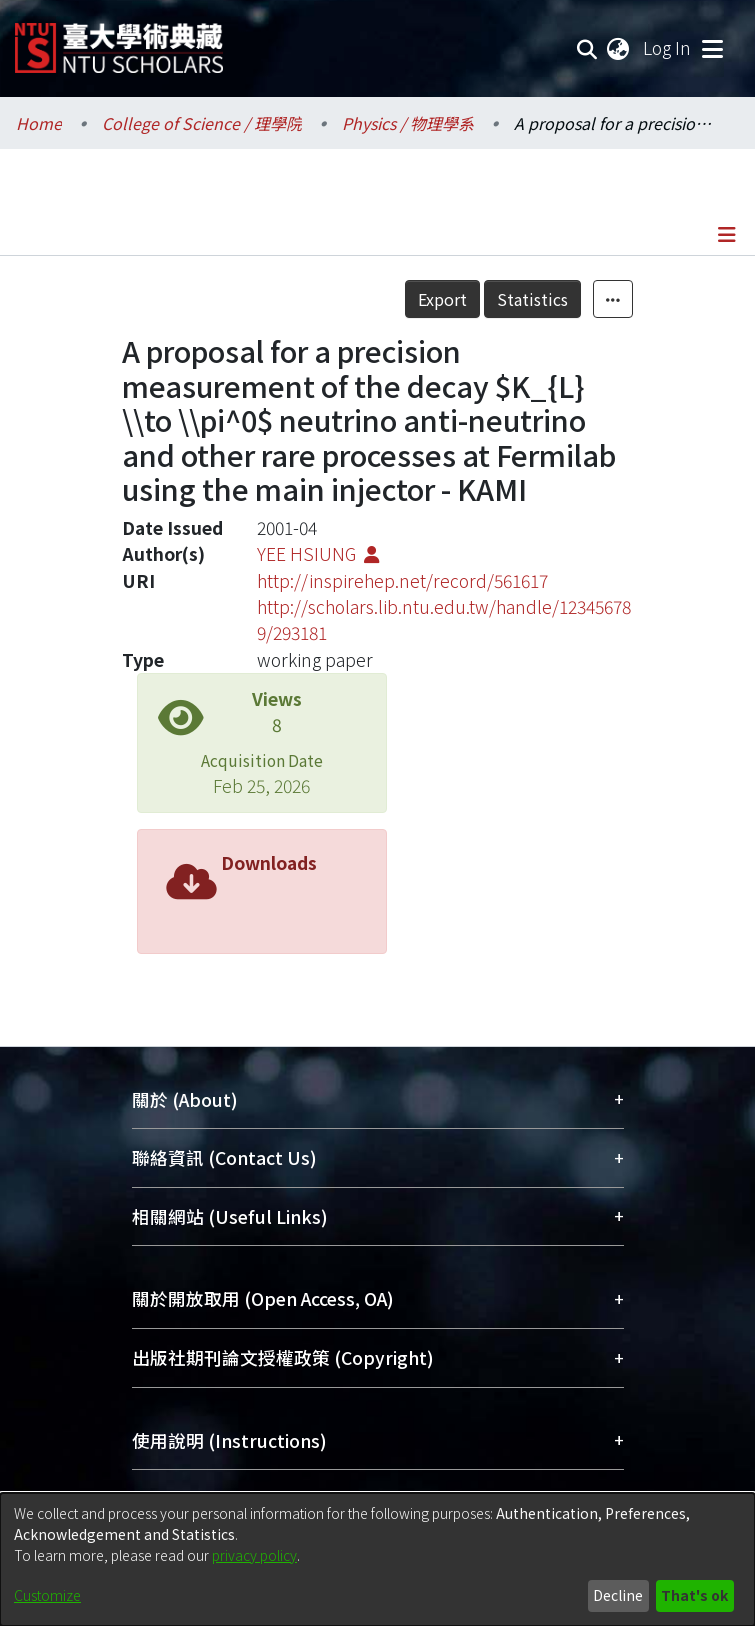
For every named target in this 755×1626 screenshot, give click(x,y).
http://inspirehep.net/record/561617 (402, 580)
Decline (618, 1595)
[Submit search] (587, 48)
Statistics (532, 299)
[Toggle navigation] (712, 48)
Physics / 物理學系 (408, 123)
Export (442, 299)
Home (39, 123)
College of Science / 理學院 (202, 123)
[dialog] (377, 1559)
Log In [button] (668, 47)
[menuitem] (619, 48)
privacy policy (254, 1555)
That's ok (694, 1595)
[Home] (119, 40)
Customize (47, 1595)
